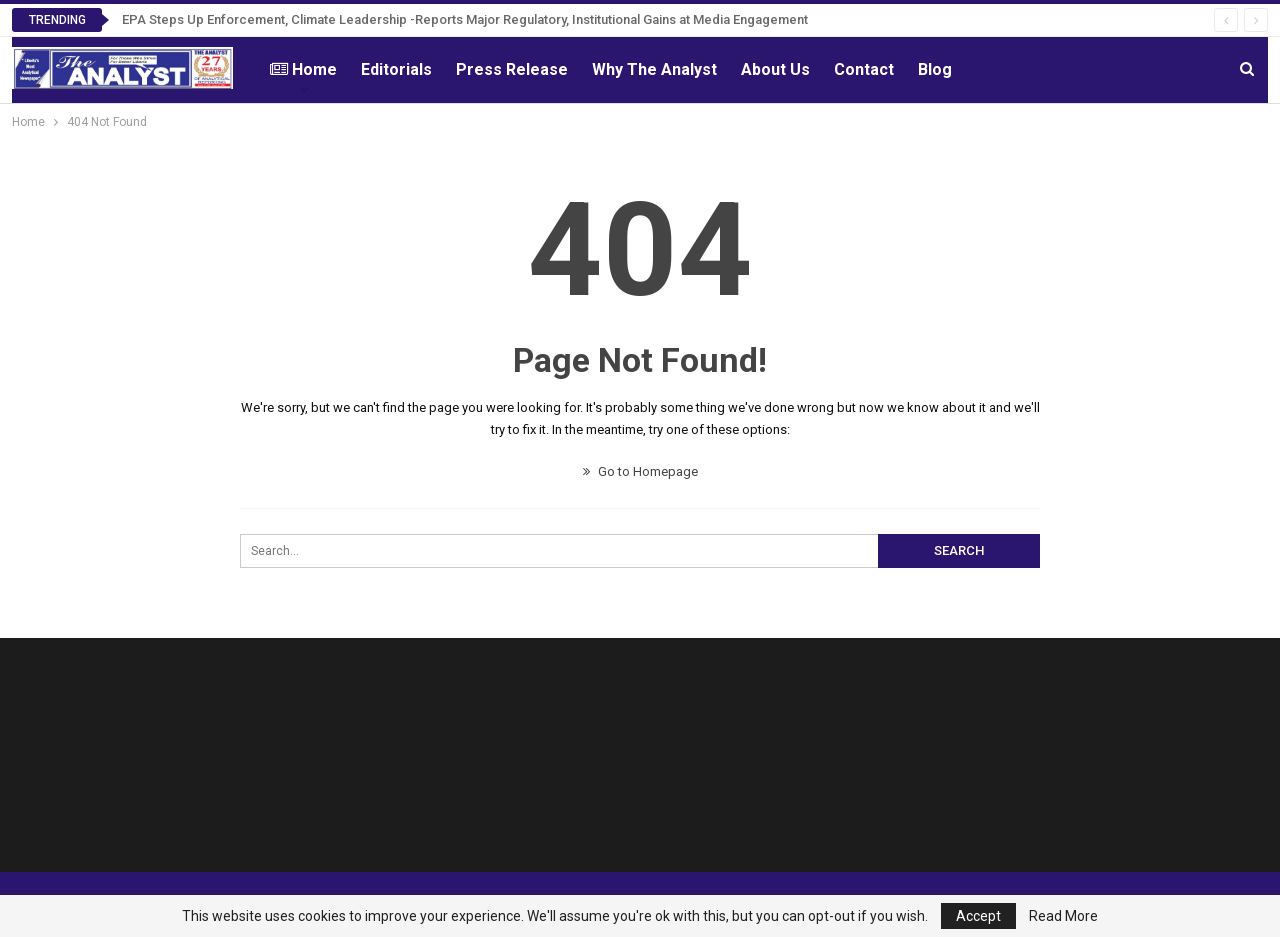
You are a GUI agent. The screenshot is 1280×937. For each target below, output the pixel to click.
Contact (864, 69)
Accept (978, 916)
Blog (935, 69)
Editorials (396, 69)
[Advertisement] (800, 761)
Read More (1063, 916)
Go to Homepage (640, 471)
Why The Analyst (654, 69)
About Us (775, 69)
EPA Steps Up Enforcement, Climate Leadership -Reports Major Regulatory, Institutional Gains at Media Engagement (465, 19)
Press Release (512, 69)
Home (303, 69)
